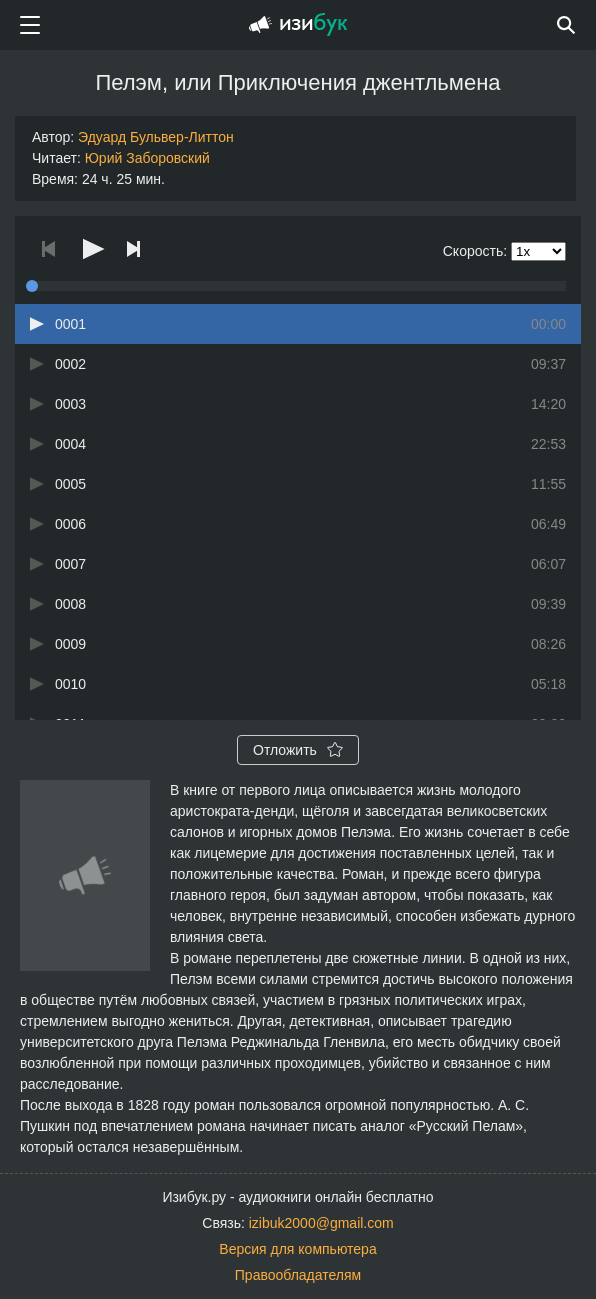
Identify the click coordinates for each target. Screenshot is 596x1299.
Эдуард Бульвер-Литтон (156, 137)
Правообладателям (298, 1275)
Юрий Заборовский (147, 158)
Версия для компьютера (297, 1249)
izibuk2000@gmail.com (321, 1223)
